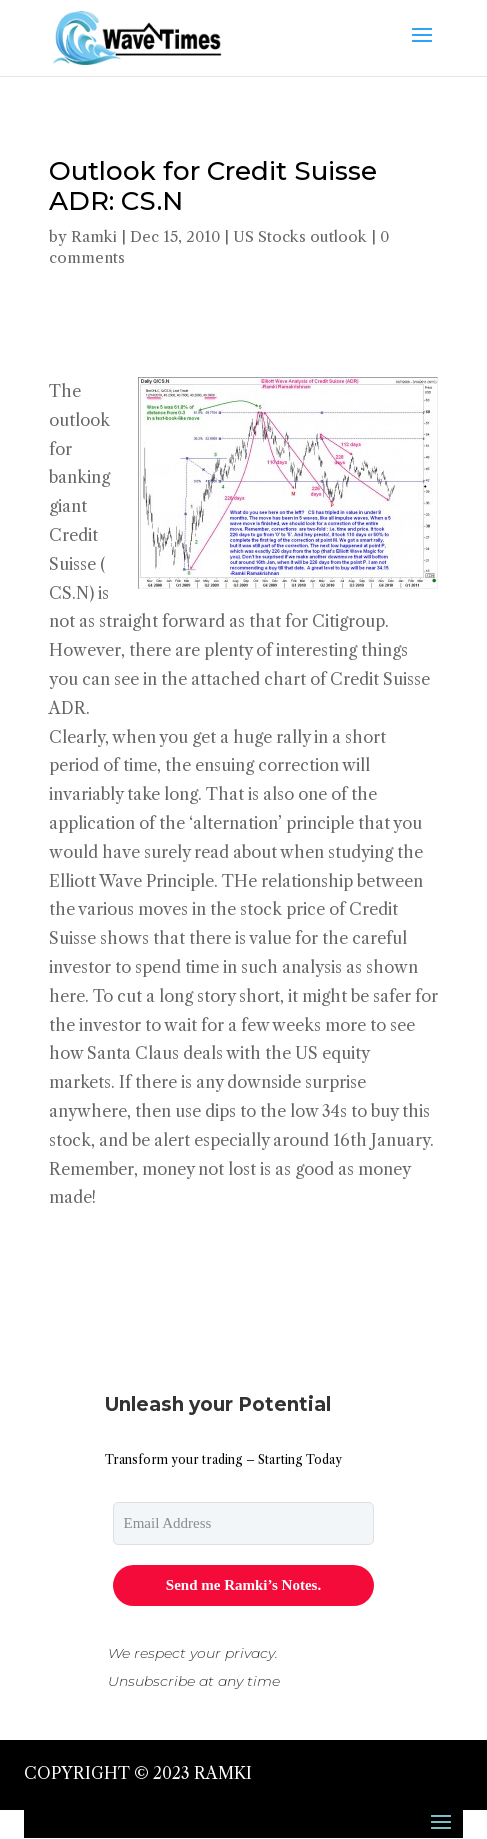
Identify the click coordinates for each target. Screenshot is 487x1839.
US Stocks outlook (300, 236)
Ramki (94, 236)
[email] (244, 1523)
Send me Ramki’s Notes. (243, 1585)
